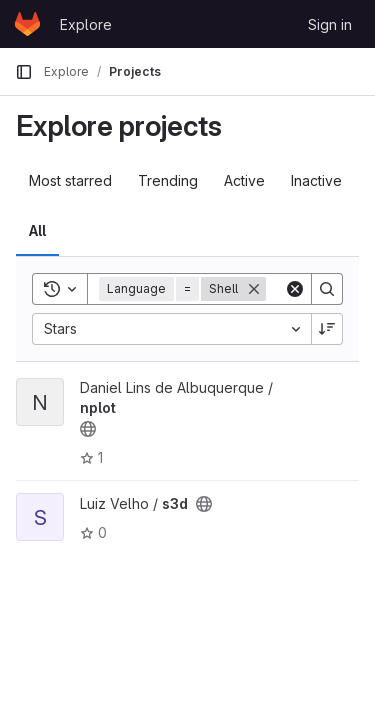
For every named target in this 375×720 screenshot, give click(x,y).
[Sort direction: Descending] (327, 329)
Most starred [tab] (70, 180)
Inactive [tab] (316, 180)
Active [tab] (244, 180)
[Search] (327, 289)
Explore (86, 24)
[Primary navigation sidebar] (24, 72)
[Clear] (295, 289)
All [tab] (37, 230)
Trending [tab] (168, 180)
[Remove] (254, 289)
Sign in (330, 24)
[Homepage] (27, 24)
